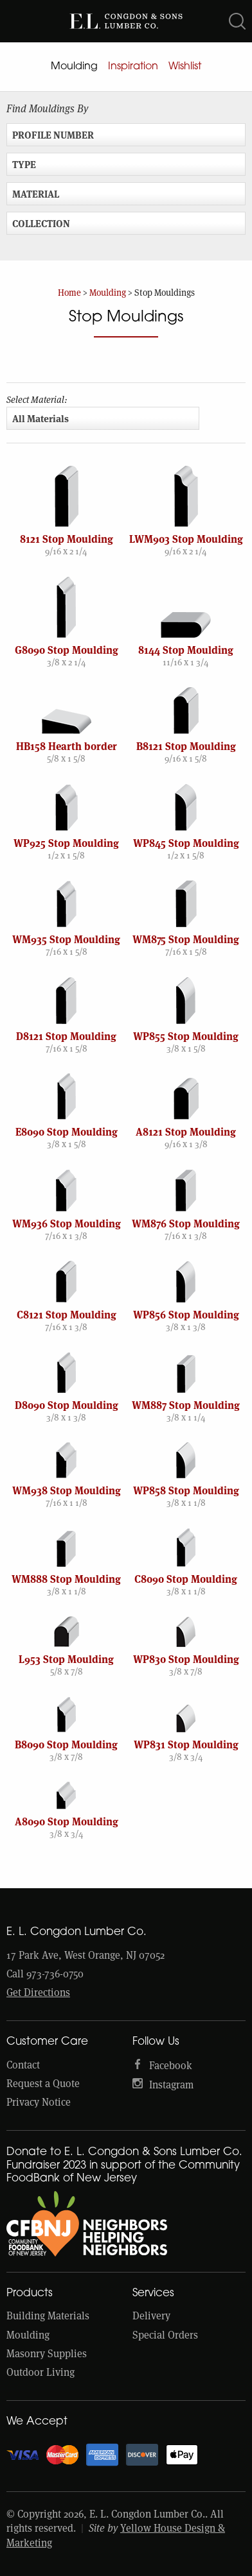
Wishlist (184, 67)
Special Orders (165, 2335)
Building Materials (47, 2316)
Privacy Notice (38, 2102)
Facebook (170, 2065)
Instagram (171, 2085)
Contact (23, 2065)
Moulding (74, 67)
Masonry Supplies (46, 2353)
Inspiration (133, 67)
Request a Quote (43, 2083)
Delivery (151, 2316)
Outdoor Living (40, 2372)
